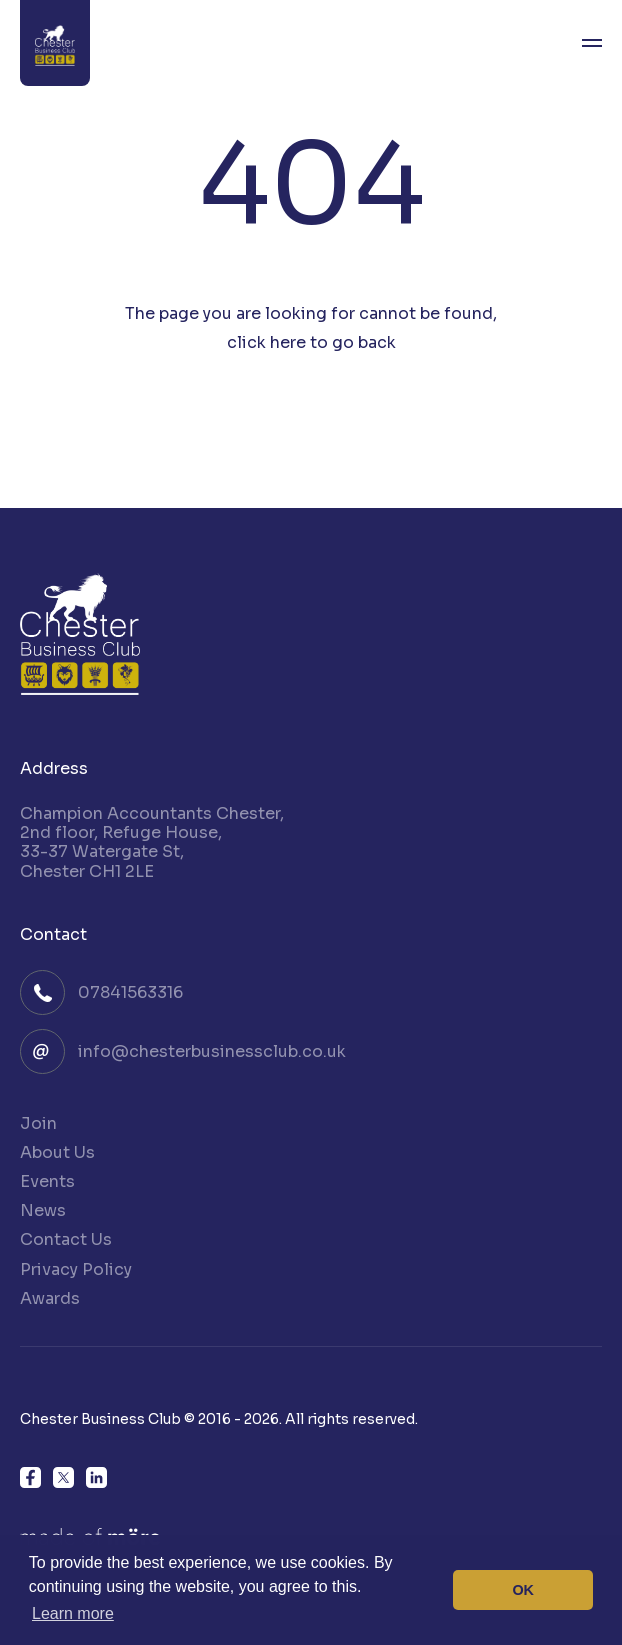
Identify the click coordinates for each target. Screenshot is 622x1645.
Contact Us (66, 1239)
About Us (57, 1152)
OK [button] (523, 1590)
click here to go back (311, 342)
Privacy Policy (76, 1269)
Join (38, 1123)
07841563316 (130, 992)
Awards (50, 1298)
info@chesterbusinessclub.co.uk (212, 1051)
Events (47, 1181)
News (43, 1210)
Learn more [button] (73, 1613)
